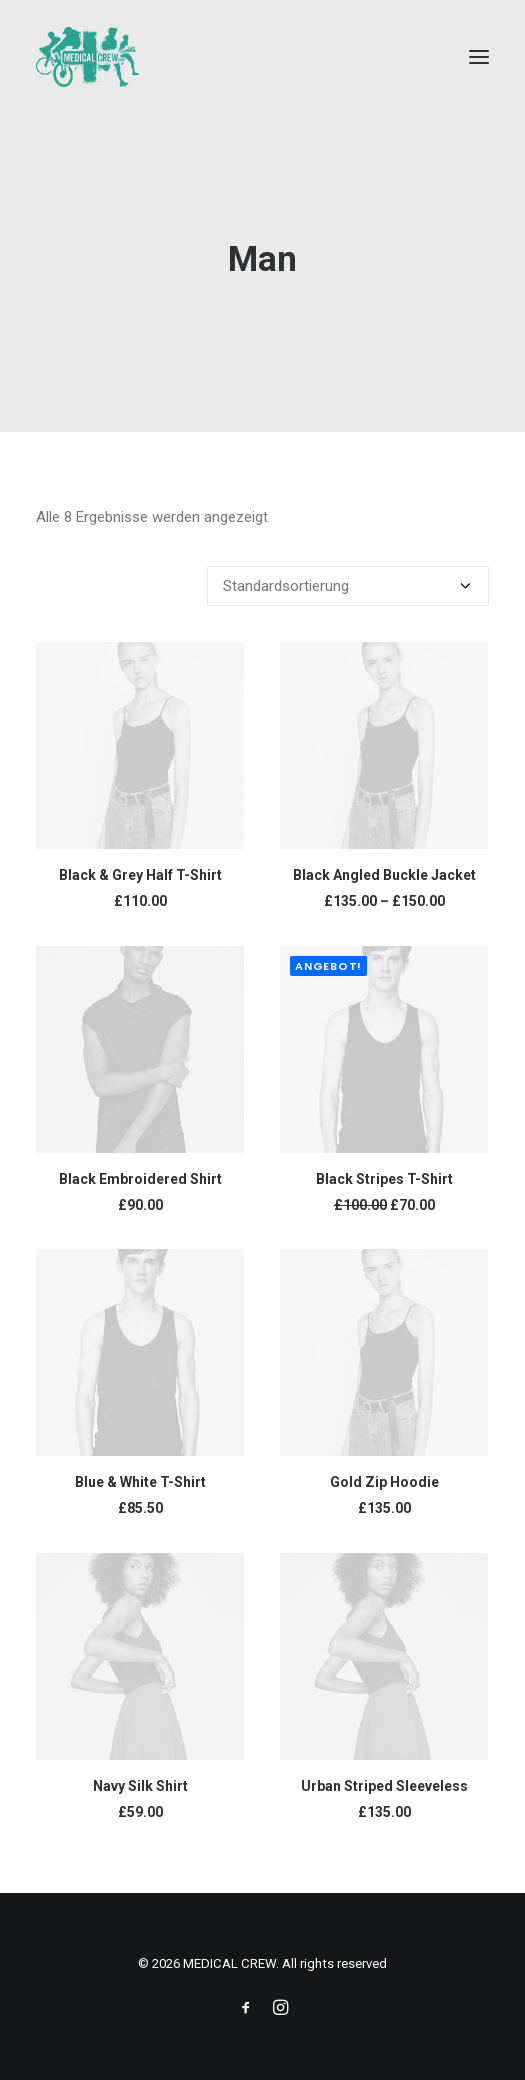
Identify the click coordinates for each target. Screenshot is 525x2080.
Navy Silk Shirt (140, 1786)
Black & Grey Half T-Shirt (140, 875)
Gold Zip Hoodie (384, 1482)
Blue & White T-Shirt (140, 1482)
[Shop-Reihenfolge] (348, 586)
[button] (479, 57)
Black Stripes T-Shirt (384, 1179)
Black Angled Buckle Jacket (384, 875)
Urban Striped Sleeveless (384, 1786)
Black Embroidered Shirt (140, 1179)
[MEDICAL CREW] (87, 57)
